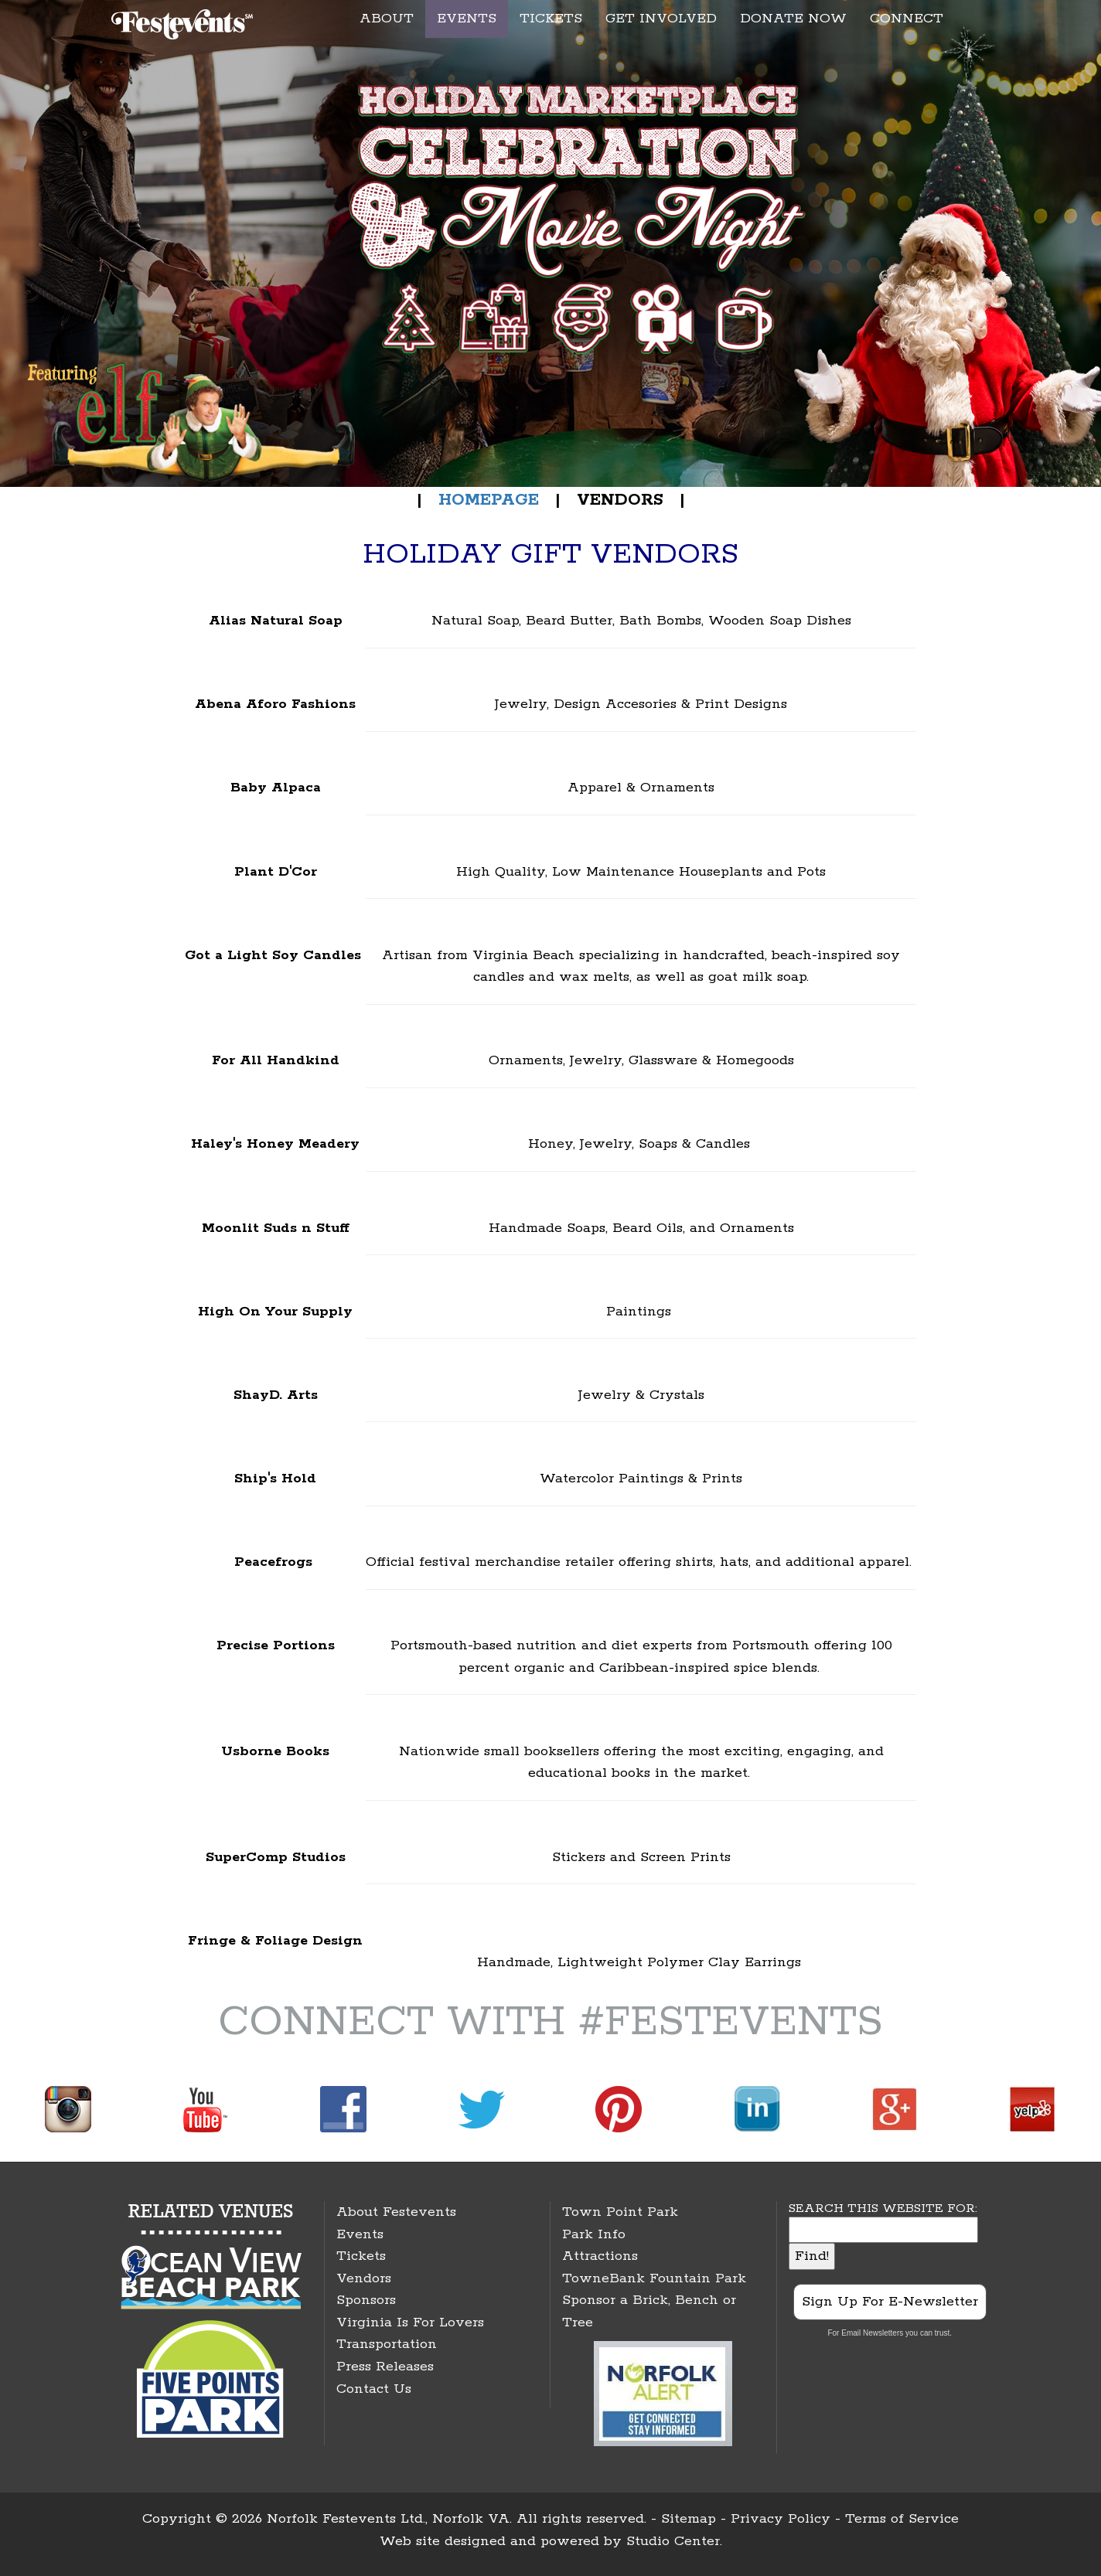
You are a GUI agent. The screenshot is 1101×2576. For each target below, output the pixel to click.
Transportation (386, 2344)
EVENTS (466, 18)
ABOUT (387, 18)
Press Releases (385, 2366)
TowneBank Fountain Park (654, 2278)
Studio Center (673, 2541)
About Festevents (396, 2211)
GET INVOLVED (661, 18)
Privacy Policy (780, 2518)
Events (359, 2234)
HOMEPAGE (486, 500)
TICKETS (551, 18)
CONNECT (906, 18)
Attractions (600, 2256)
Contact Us (373, 2388)
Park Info (593, 2234)
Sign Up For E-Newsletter (890, 2301)
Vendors (363, 2278)
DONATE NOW (793, 18)
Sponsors (366, 2300)
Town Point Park (620, 2211)
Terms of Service (902, 2518)
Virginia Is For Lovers (410, 2322)
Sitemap (688, 2518)
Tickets (361, 2256)
